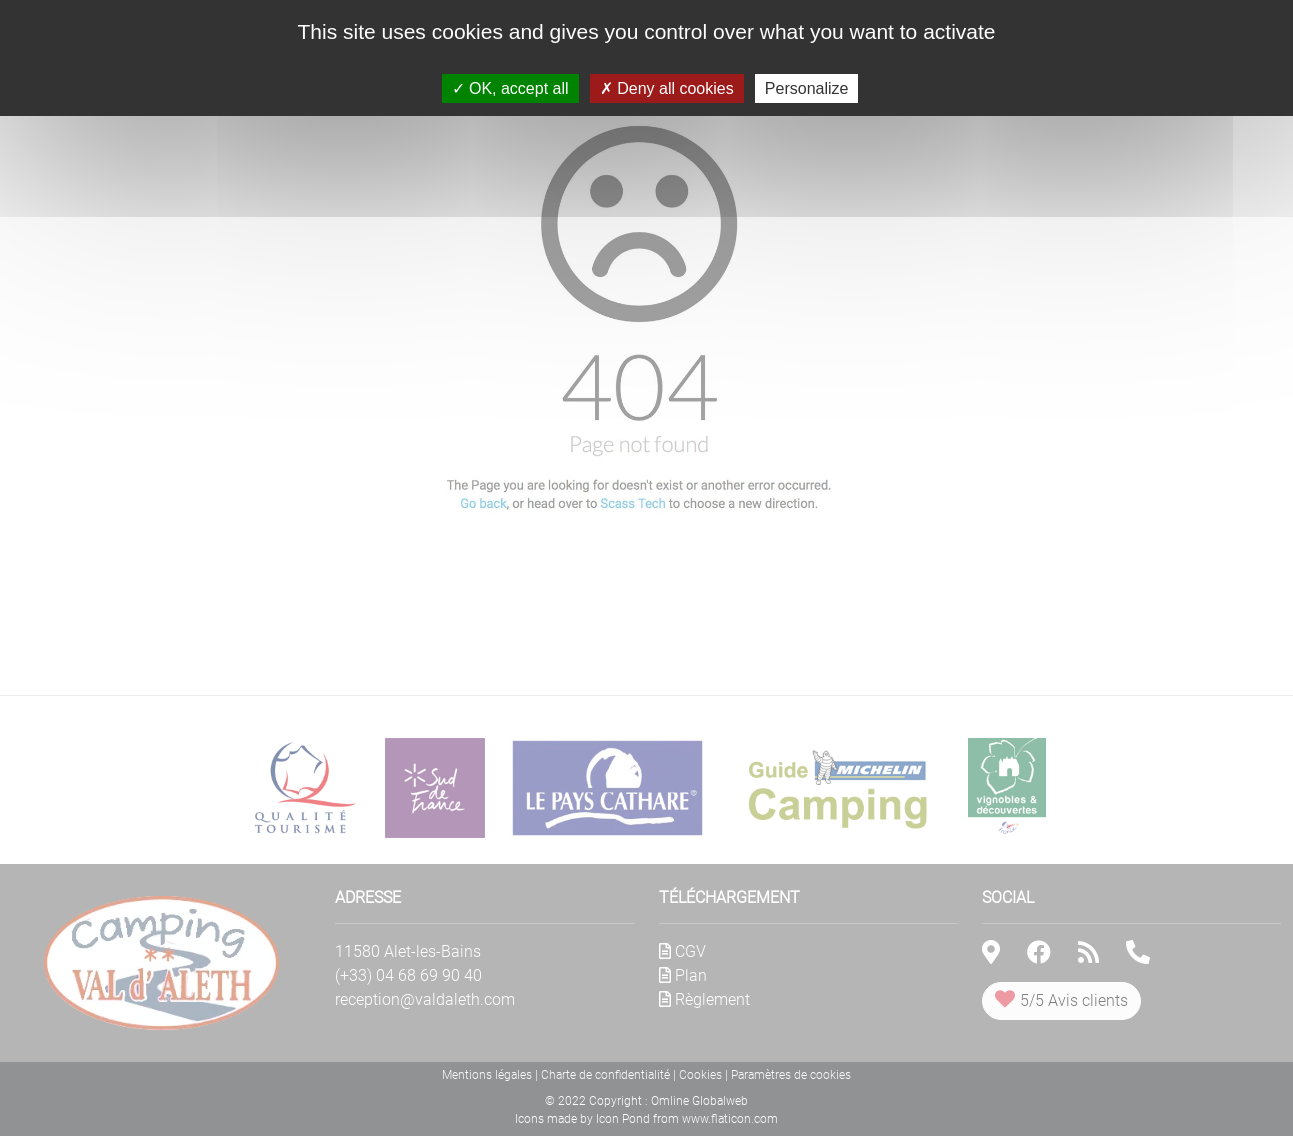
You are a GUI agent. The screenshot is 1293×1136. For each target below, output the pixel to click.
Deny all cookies (667, 88)
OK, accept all (510, 88)
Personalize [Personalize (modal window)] (807, 88)
